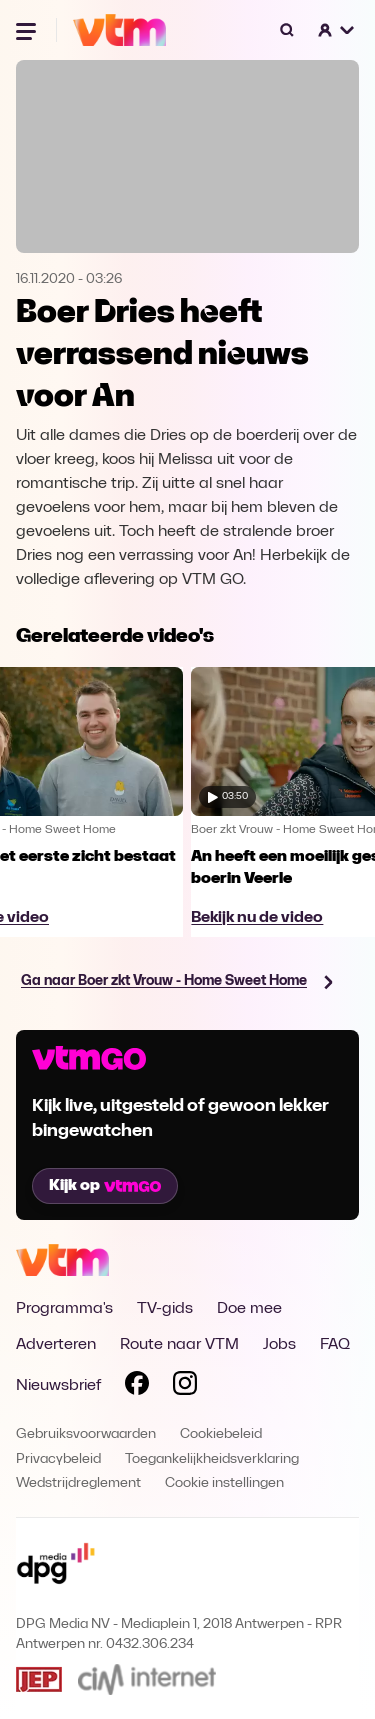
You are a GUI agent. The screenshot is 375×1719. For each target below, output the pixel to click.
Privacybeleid (58, 1459)
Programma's (64, 1309)
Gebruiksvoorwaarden (86, 1434)
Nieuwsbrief (58, 1386)
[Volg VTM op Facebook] (137, 1387)
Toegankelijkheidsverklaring (212, 1459)
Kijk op (105, 1186)
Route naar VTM (179, 1345)
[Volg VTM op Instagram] (185, 1387)
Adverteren (56, 1345)
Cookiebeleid (221, 1434)
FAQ (335, 1345)
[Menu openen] (28, 30)
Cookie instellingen (224, 1483)
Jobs (279, 1345)
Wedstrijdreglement (78, 1483)
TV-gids (165, 1309)
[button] (337, 30)
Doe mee (249, 1309)
